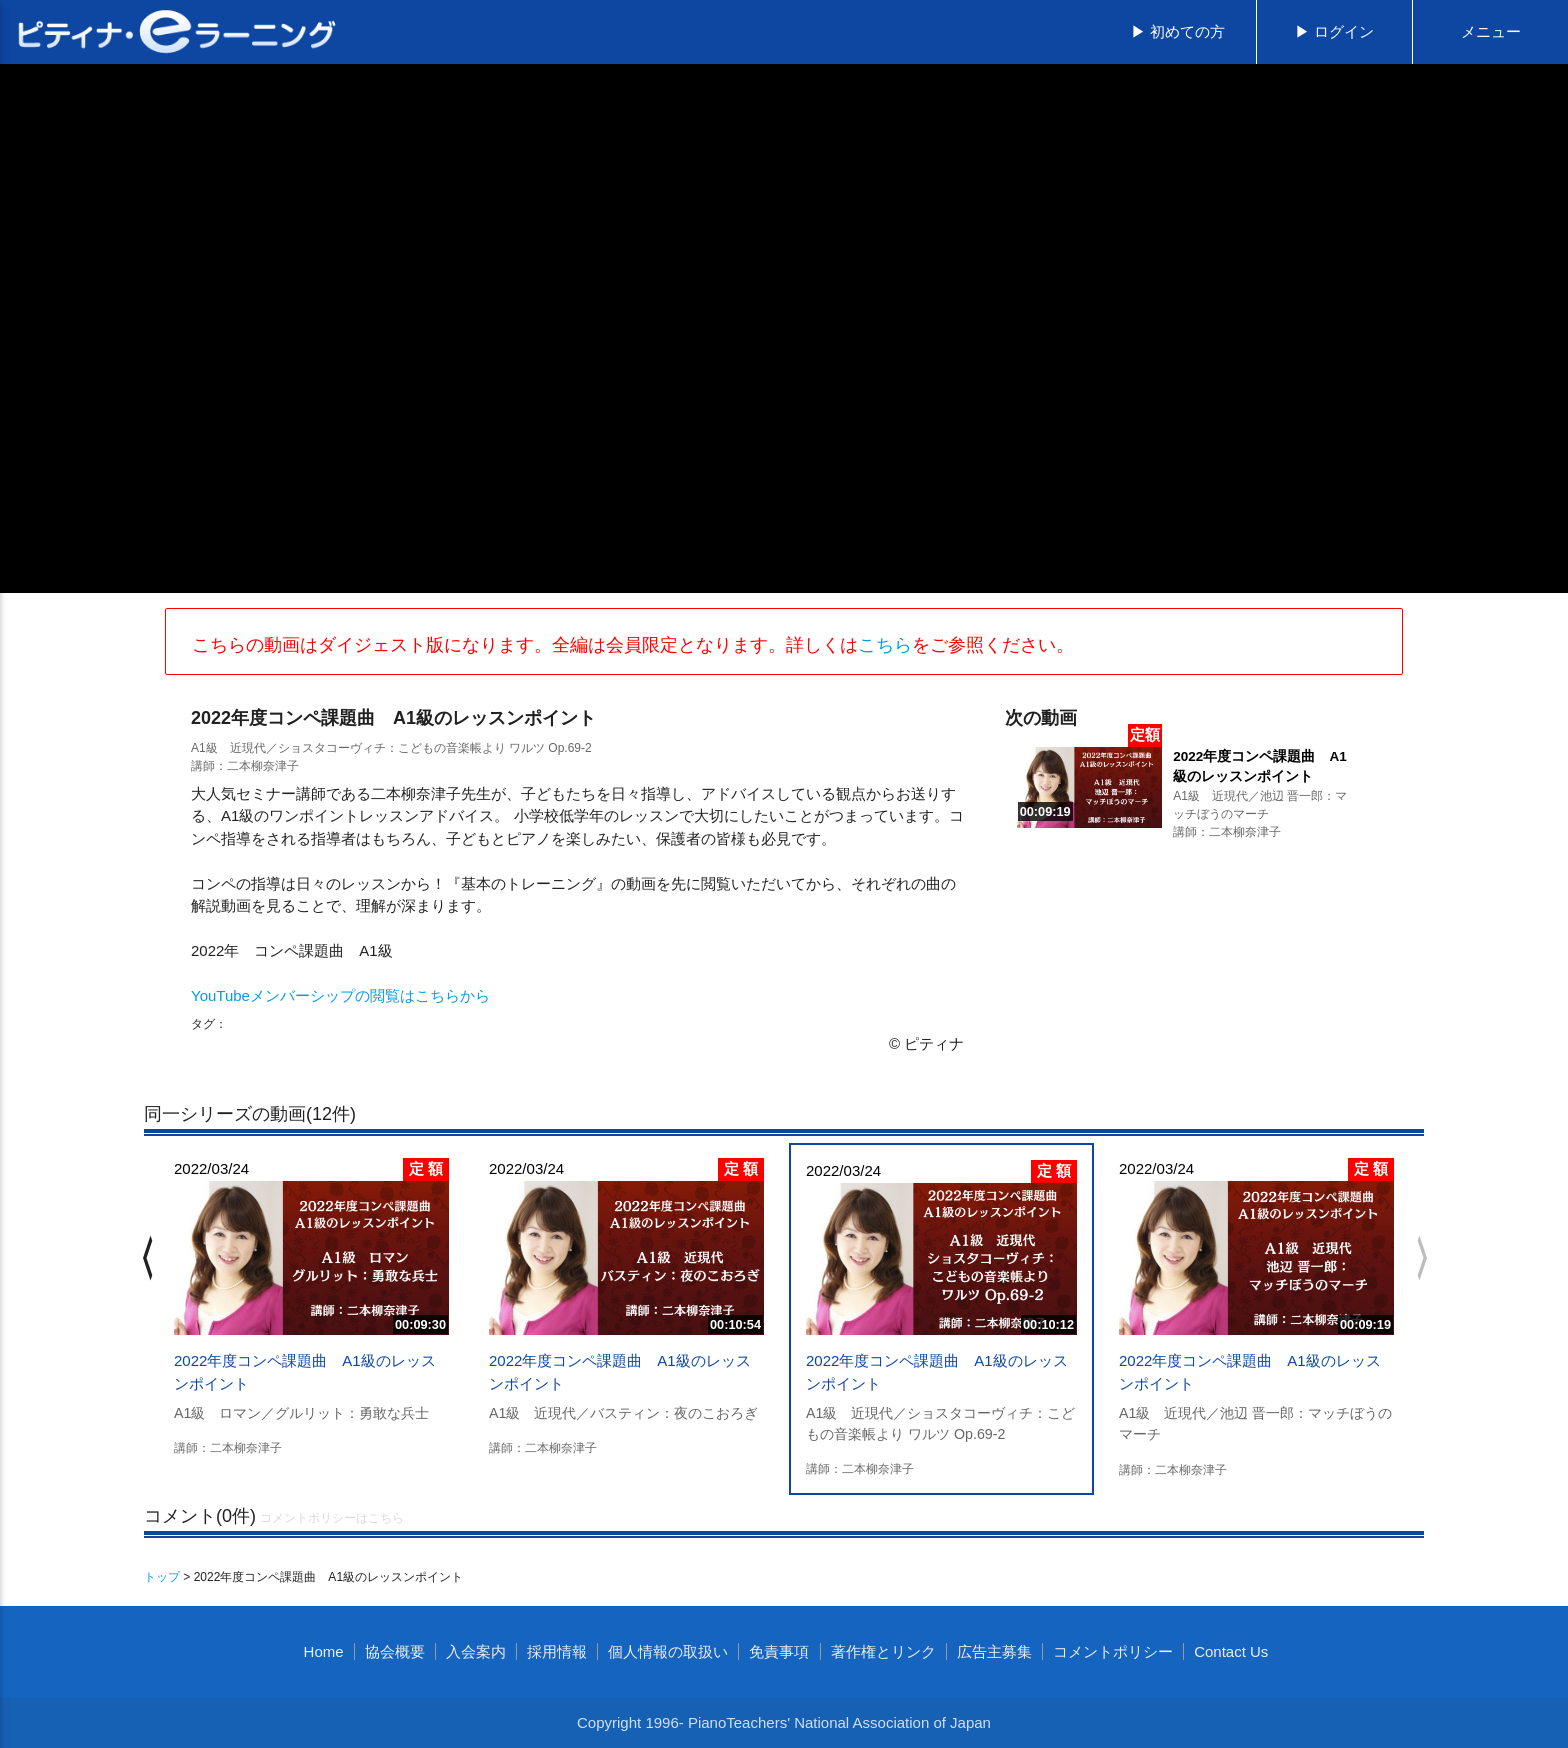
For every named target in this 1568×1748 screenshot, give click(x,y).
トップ (162, 1577)
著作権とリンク (883, 1651)
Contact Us (1231, 1651)
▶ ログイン (1334, 31)
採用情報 (557, 1651)
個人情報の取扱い (668, 1651)
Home (324, 1651)
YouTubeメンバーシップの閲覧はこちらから (340, 995)
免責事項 (779, 1651)
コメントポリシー (1113, 1651)
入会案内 (476, 1651)
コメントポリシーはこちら (332, 1518)
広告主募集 (994, 1651)
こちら (885, 645)
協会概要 (395, 1651)
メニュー (1491, 31)
